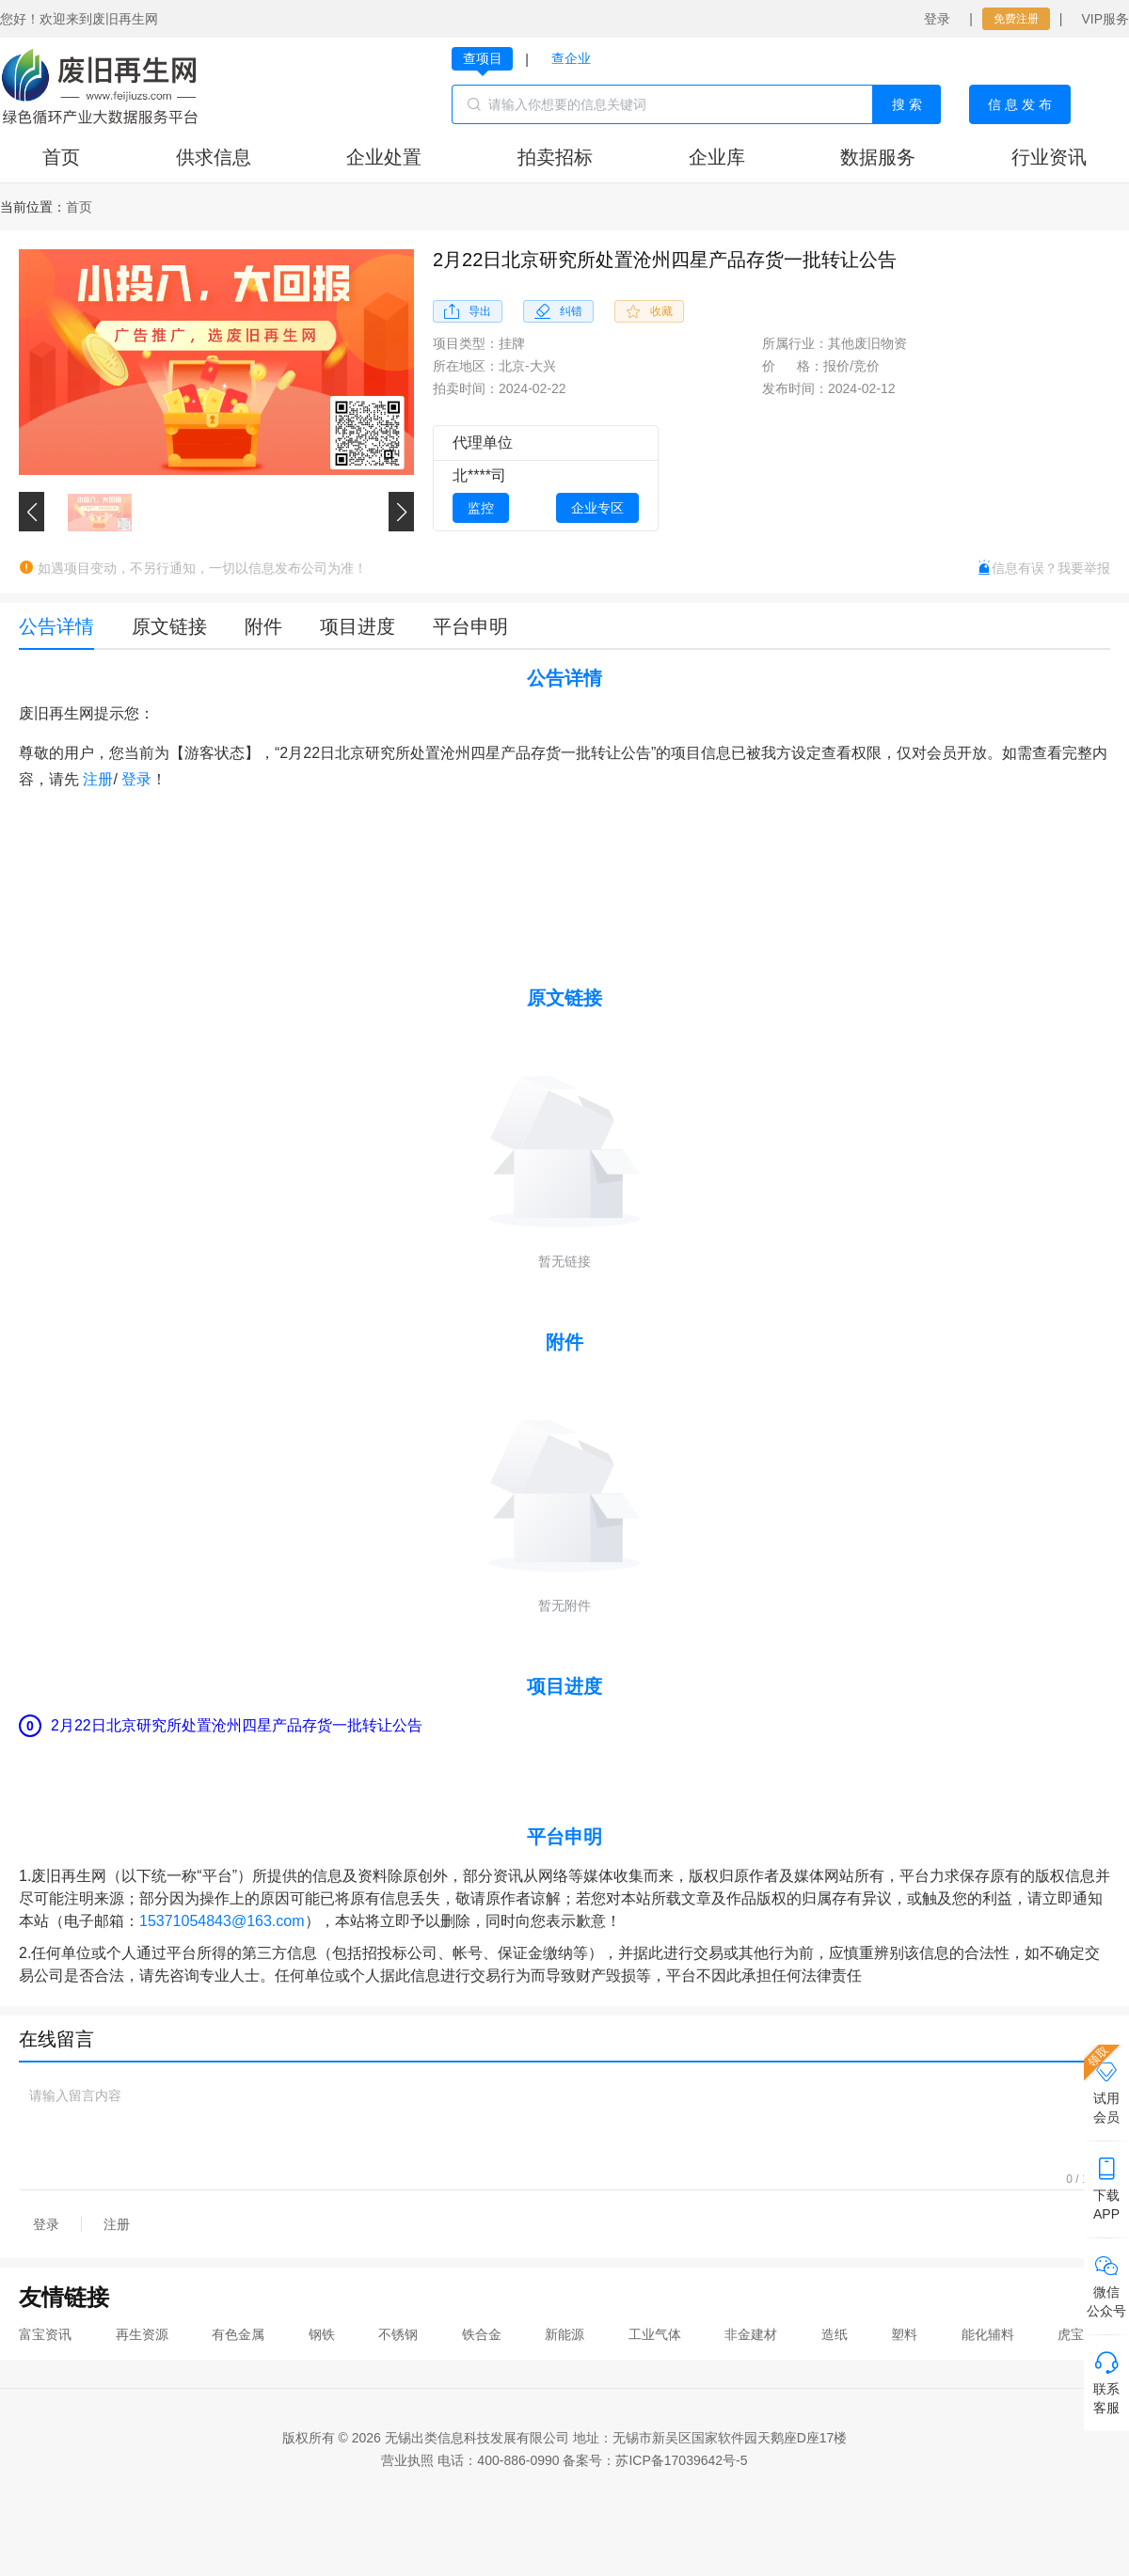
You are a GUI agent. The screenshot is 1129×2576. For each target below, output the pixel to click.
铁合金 (481, 2334)
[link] (79, 206)
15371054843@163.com (222, 1921)
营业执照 (407, 2460)
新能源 (564, 2334)
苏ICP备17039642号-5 (681, 2460)
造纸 (834, 2334)
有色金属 (238, 2334)
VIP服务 (1105, 18)
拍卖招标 (555, 157)
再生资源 (142, 2334)
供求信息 (213, 157)
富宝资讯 (45, 2334)
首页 (61, 157)
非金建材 (750, 2334)
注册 (98, 779)
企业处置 (383, 157)
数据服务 (877, 157)
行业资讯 (1049, 157)
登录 (937, 18)
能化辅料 (988, 2334)
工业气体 (654, 2334)
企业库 (717, 157)
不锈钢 (398, 2334)
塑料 (904, 2334)
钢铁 (322, 2334)
